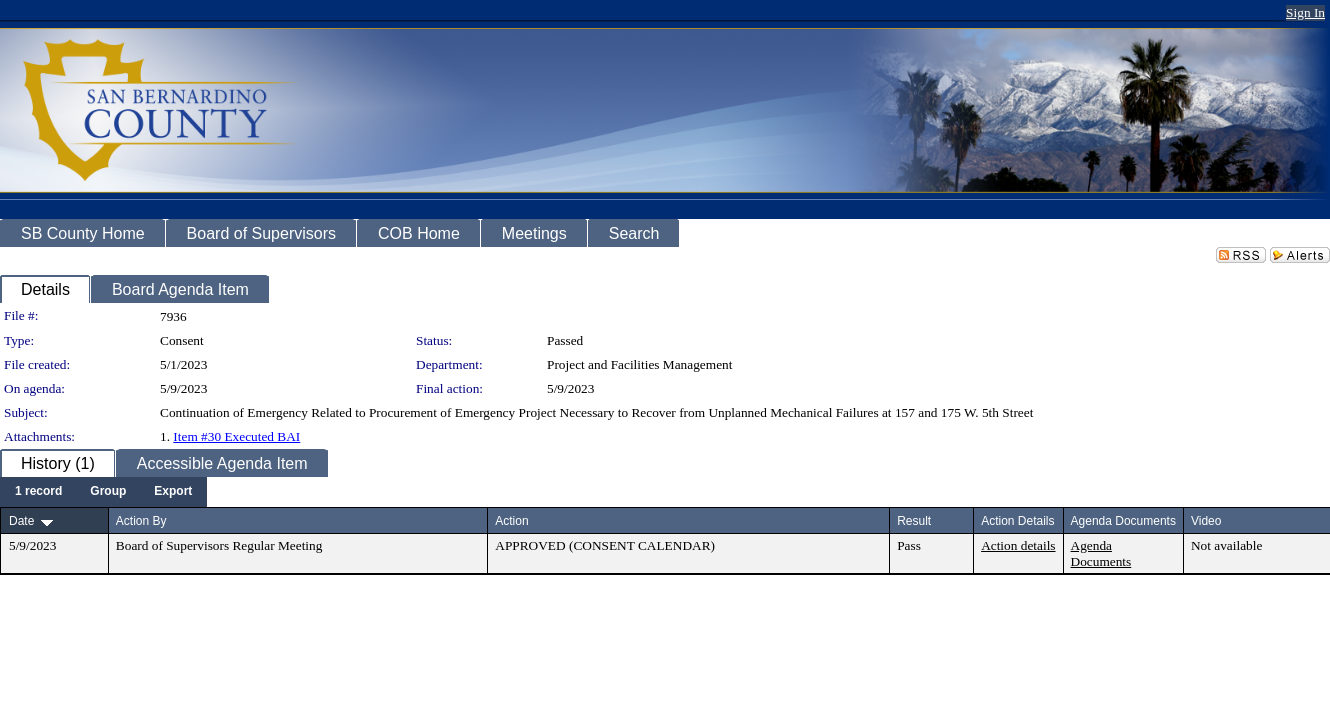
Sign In (1305, 12)
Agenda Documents (1101, 553)
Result (914, 521)
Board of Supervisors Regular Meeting (219, 545)
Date (21, 521)
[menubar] (103, 492)
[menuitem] (38, 492)
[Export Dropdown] (173, 492)
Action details (1018, 545)
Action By (141, 521)
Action (511, 521)
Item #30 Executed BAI (236, 436)
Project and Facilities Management (639, 364)
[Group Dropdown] (108, 492)
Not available (1226, 545)
